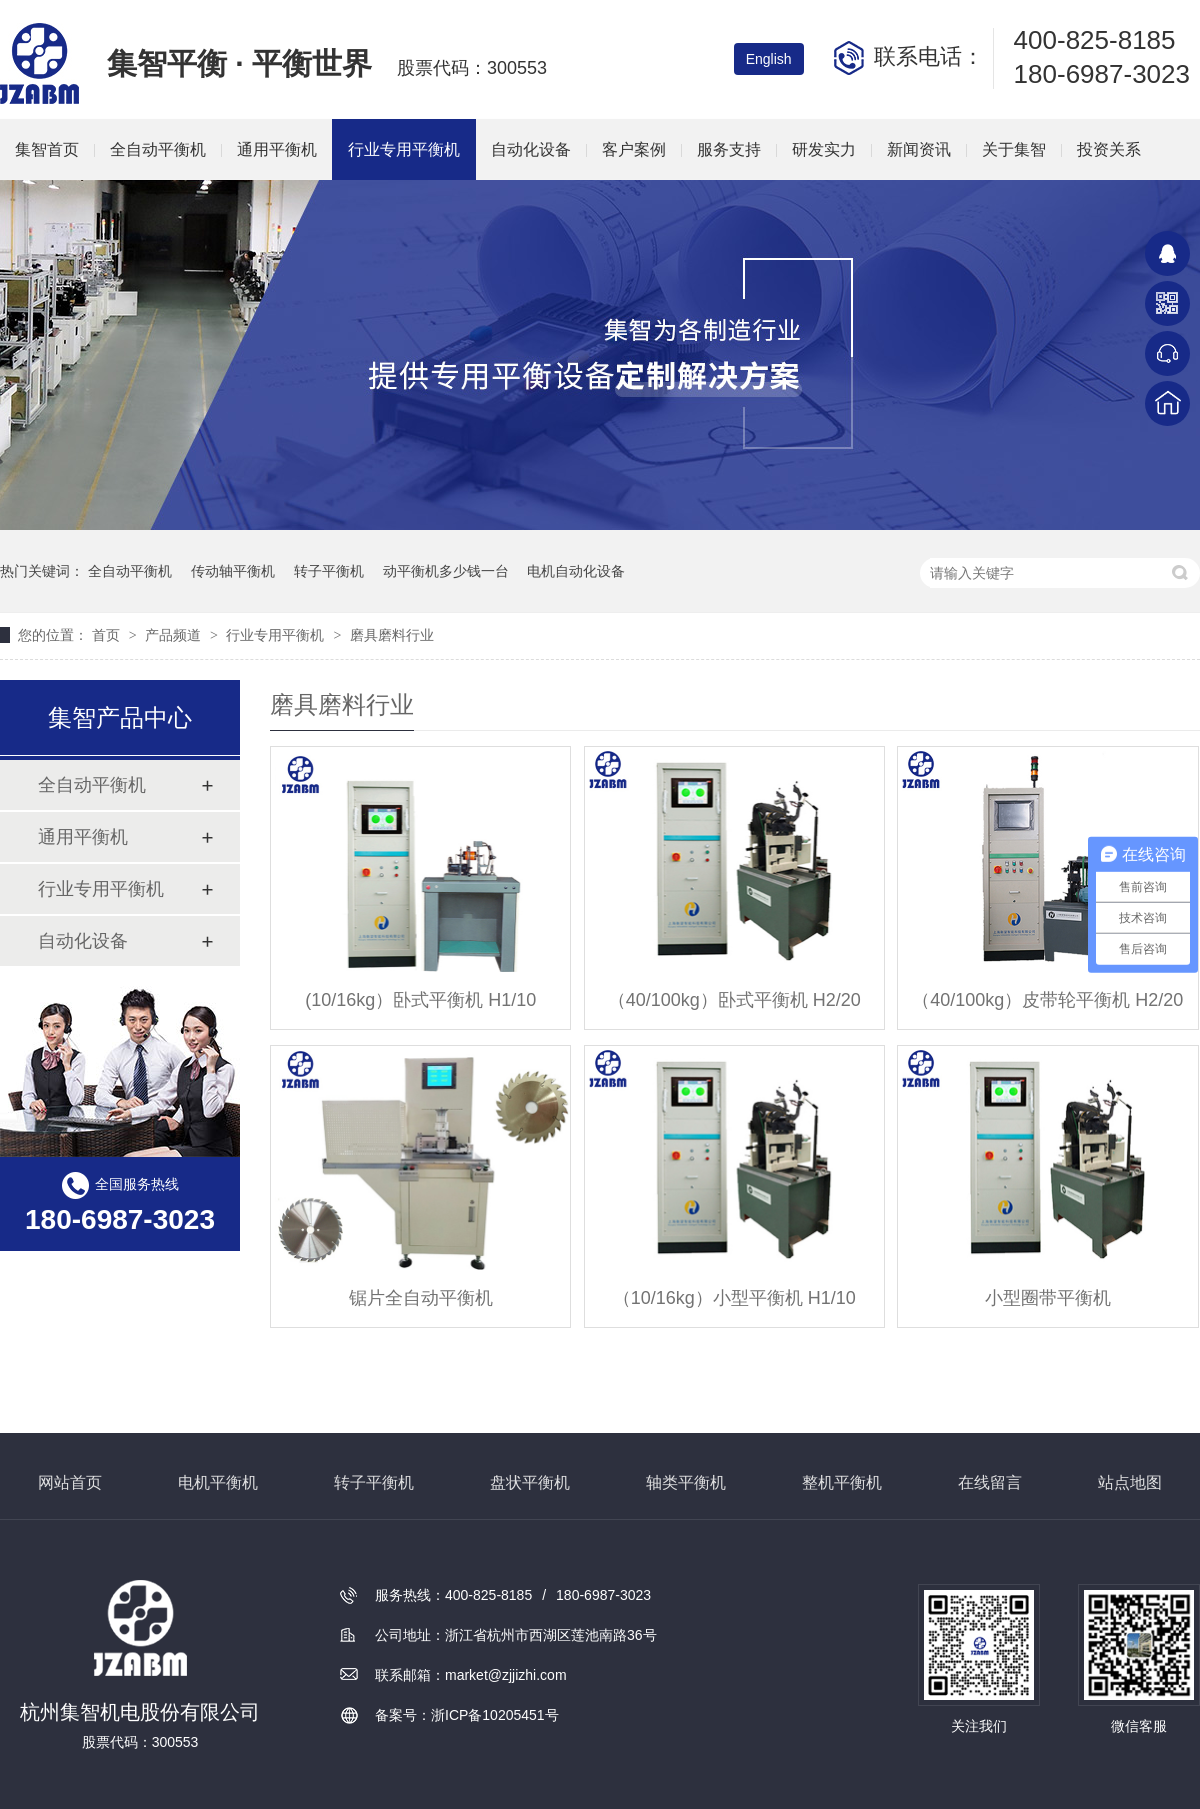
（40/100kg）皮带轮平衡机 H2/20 (1047, 1000)
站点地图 (1130, 1482)
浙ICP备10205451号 (495, 1715)
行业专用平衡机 (404, 149)
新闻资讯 (919, 149)
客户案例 (634, 149)
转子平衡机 (329, 571)
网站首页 (70, 1482)
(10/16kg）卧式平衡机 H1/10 (420, 1000)
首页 (108, 635)
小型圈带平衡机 (1048, 1298)
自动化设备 (531, 149)
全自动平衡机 (158, 149)
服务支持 (729, 149)
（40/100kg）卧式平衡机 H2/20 (734, 1000)
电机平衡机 (218, 1482)
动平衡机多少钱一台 (446, 571)
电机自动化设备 (576, 571)
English (769, 59)
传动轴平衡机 (233, 571)
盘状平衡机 (530, 1482)
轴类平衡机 (686, 1482)
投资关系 (1109, 149)
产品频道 (175, 635)
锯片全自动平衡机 (421, 1298)
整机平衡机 (842, 1482)
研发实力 (824, 149)
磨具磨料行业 (392, 635)
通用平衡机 (277, 149)
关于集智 (1014, 149)
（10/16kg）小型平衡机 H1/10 (734, 1298)
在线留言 (990, 1482)
